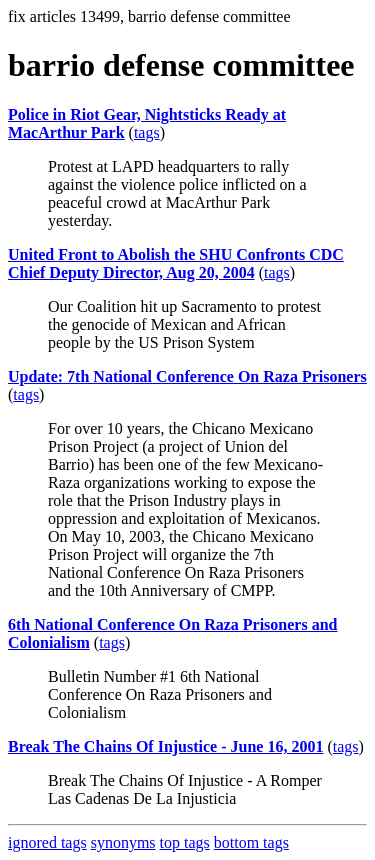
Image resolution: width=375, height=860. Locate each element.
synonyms (123, 842)
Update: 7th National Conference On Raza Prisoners (187, 376)
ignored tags (47, 842)
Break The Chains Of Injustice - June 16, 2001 (165, 746)
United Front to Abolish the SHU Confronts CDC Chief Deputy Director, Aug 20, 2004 (176, 263)
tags (147, 132)
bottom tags (251, 842)
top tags (185, 842)
